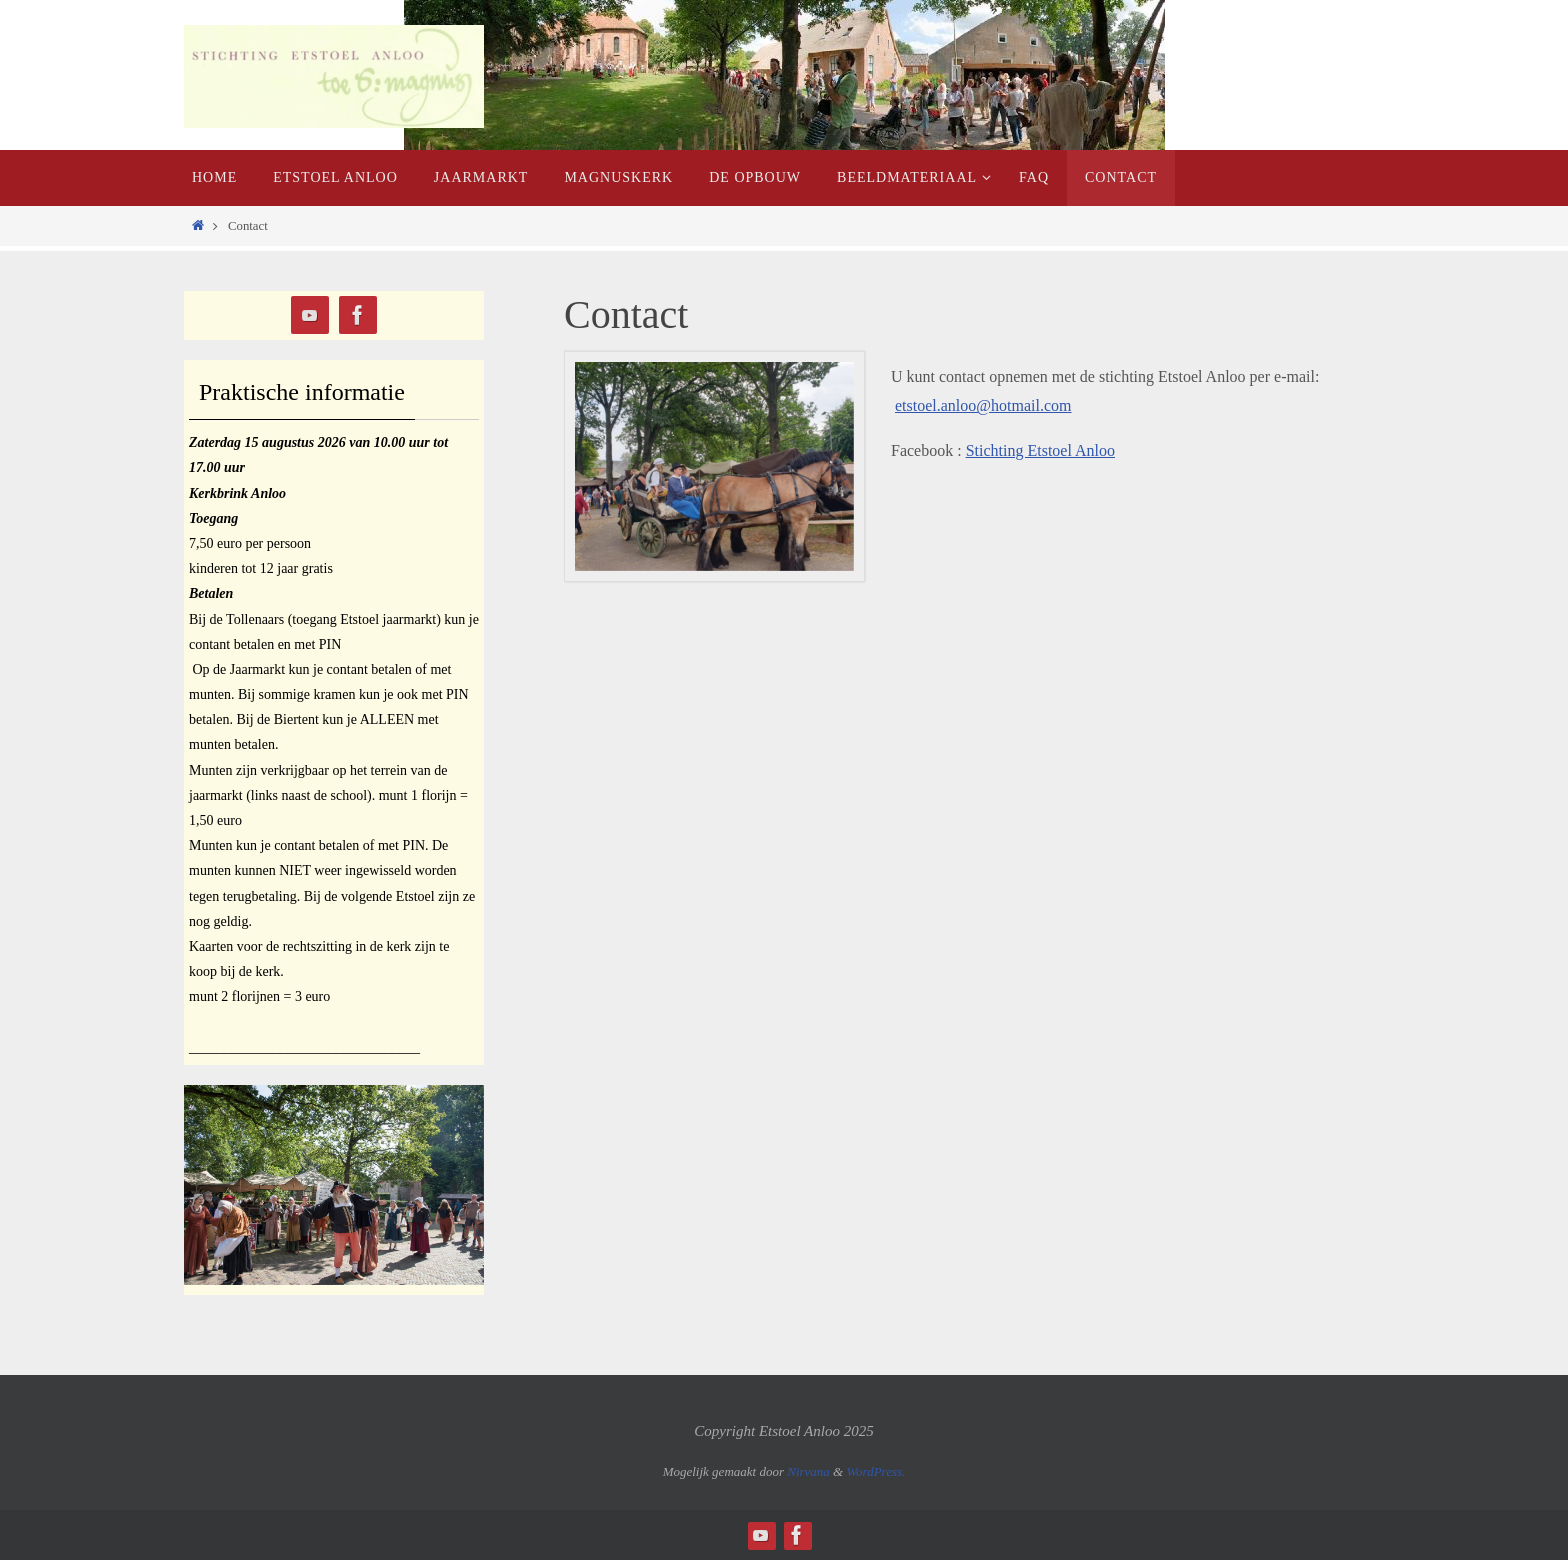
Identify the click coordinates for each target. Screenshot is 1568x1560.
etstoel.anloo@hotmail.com (983, 405)
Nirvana (808, 1471)
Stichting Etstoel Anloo (1040, 450)
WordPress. (875, 1471)
